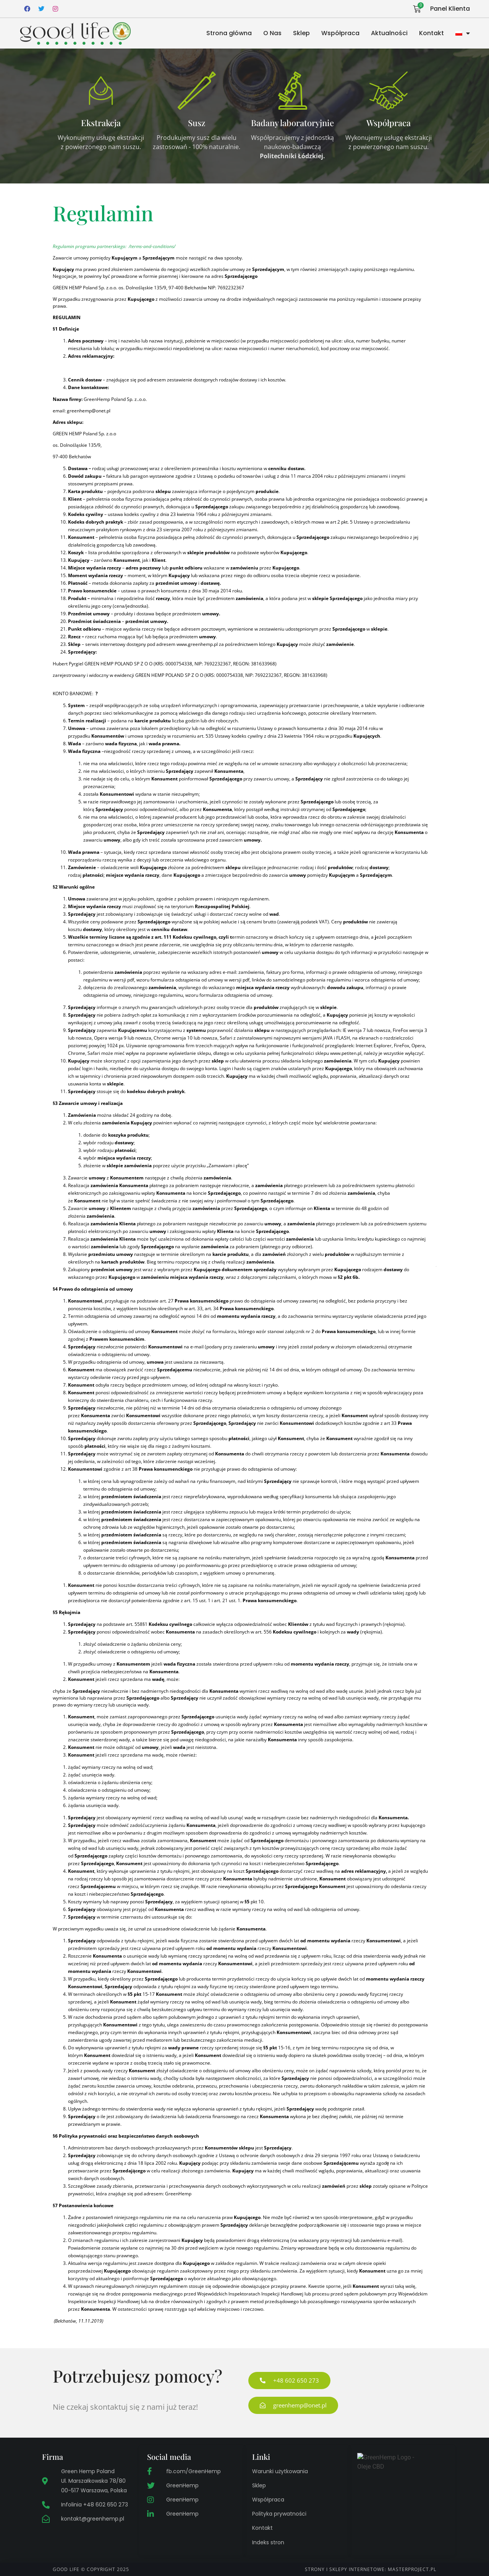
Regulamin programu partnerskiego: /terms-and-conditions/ (114, 246)
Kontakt (431, 33)
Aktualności (389, 33)
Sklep (301, 33)
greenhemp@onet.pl (88, 410)
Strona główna (229, 33)
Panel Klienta (450, 8)
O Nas (272, 33)
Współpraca (340, 33)
